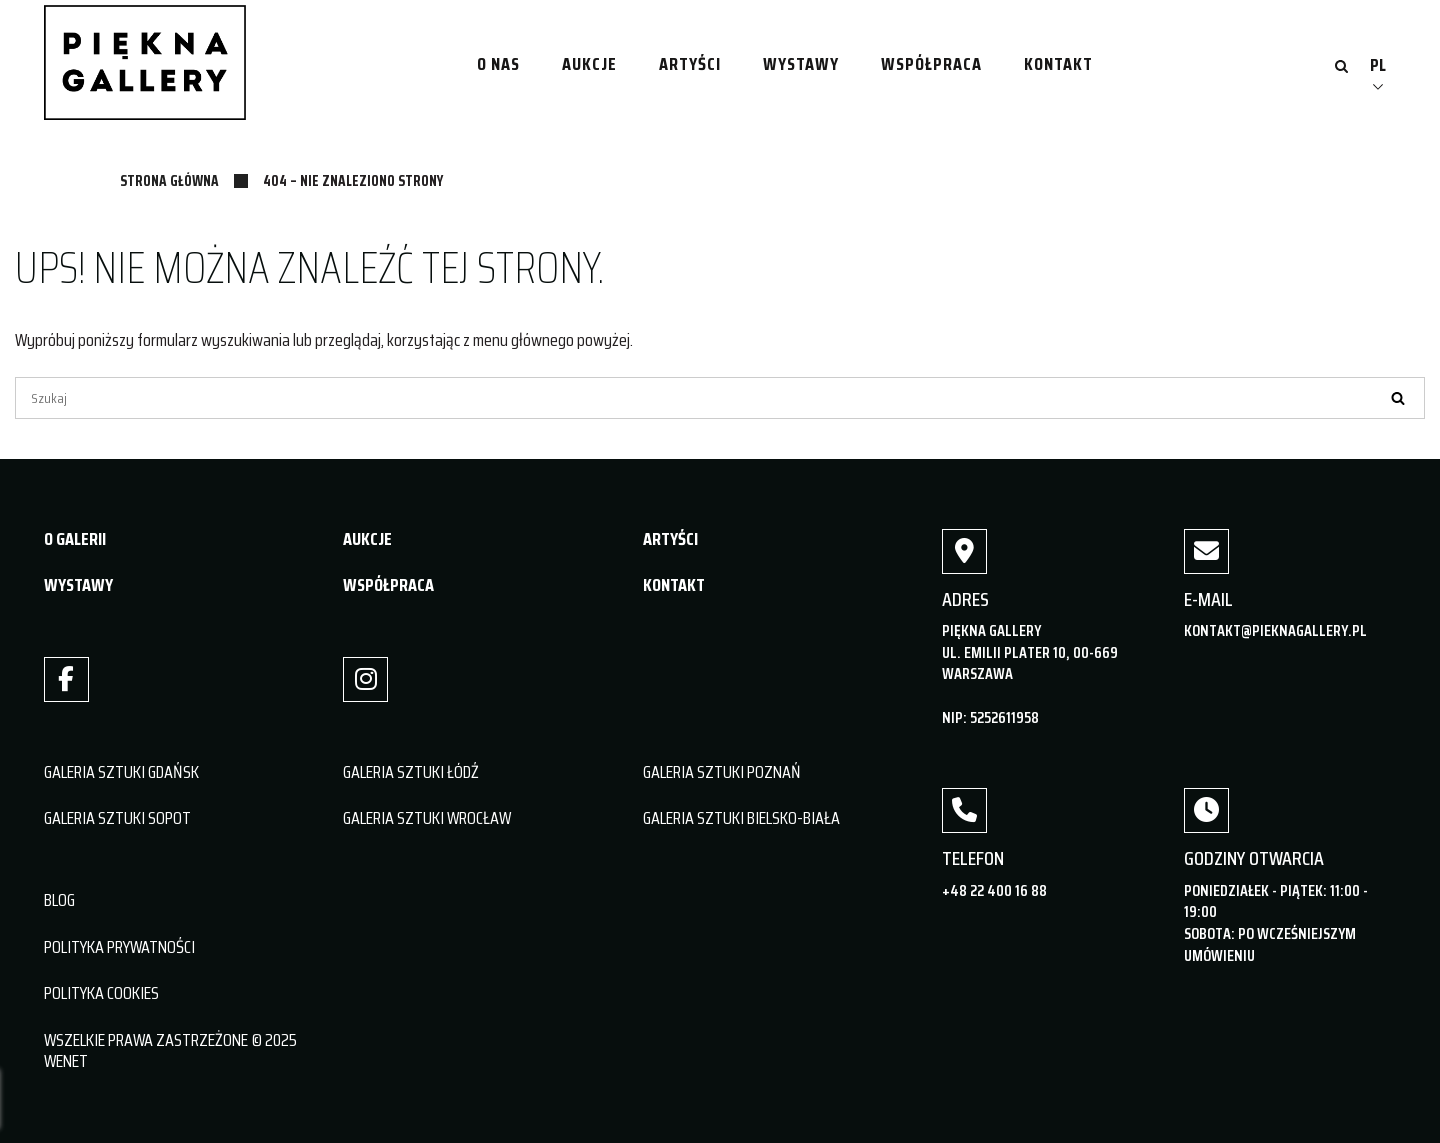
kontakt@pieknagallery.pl (1275, 630)
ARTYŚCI (670, 539)
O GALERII (75, 539)
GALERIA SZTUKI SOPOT (117, 818)
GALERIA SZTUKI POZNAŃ (722, 772)
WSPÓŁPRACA (388, 585)
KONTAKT (674, 585)
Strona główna (169, 181)
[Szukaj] (720, 398)
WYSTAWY (78, 585)
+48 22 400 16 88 (994, 890)
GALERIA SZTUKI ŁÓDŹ (411, 772)
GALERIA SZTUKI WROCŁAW (427, 818)
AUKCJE (367, 539)
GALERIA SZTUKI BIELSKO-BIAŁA (741, 818)
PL (1378, 65)
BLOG (59, 900)
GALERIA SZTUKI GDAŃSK (121, 772)
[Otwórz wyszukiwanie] (1341, 68)
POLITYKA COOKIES (101, 993)
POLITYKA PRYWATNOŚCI (119, 947)
